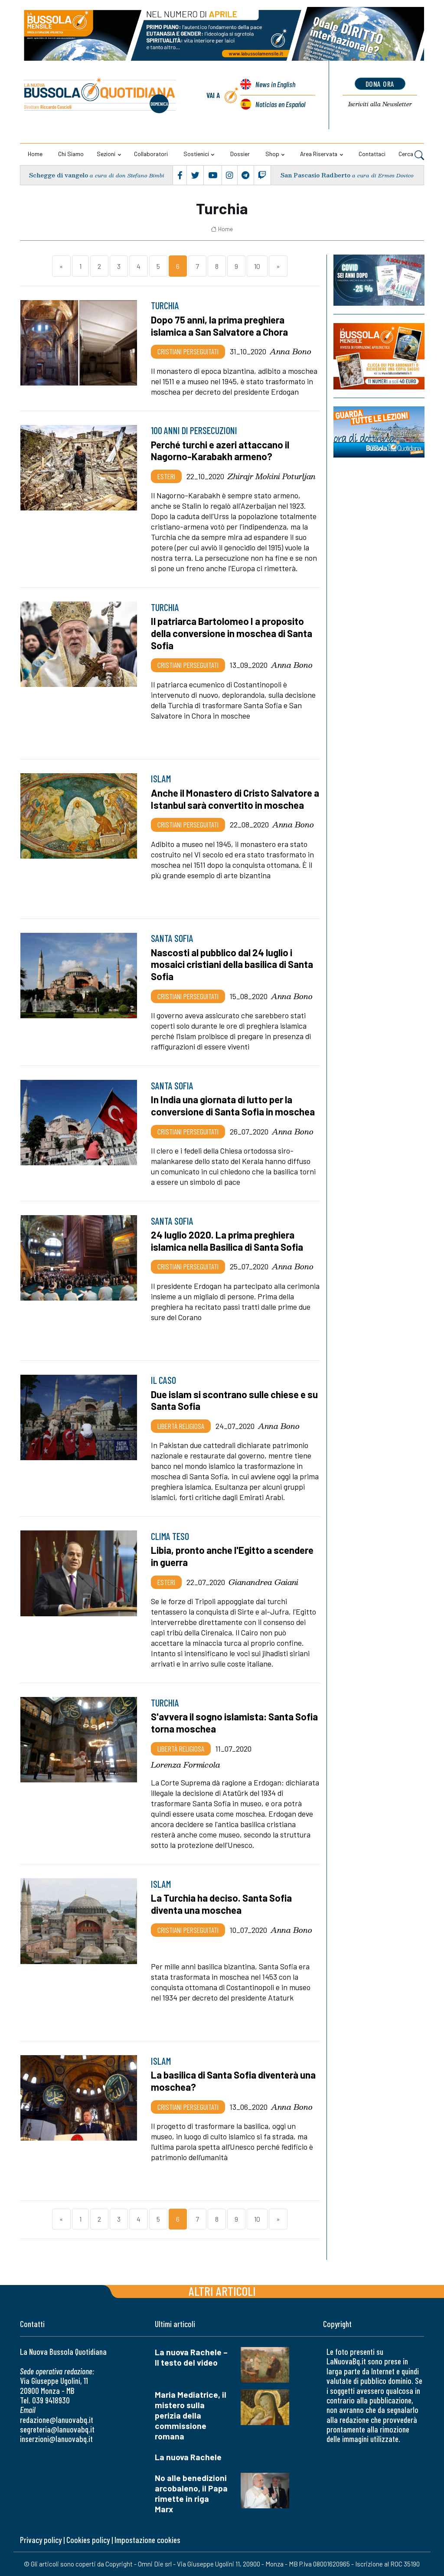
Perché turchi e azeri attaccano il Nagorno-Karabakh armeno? (220, 450)
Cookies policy (88, 2540)
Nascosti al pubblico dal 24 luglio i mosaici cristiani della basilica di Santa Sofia (232, 964)
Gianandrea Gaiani (263, 1582)
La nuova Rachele (188, 2457)
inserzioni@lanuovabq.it (56, 2439)
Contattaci (372, 153)
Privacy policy (41, 2540)
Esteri (166, 476)
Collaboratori (151, 153)
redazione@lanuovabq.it (56, 2420)
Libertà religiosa (180, 1426)
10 (257, 266)
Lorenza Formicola (185, 1764)
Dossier (240, 153)
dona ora (380, 83)
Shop (272, 153)
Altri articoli (222, 2290)
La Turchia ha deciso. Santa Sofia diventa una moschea (221, 1904)
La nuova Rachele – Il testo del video (191, 2357)
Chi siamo (71, 153)
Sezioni (106, 153)
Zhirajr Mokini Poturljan (272, 476)
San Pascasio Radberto (315, 175)
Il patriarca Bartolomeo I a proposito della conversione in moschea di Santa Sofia (231, 633)
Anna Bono (290, 351)
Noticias (280, 104)
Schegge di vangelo (58, 175)
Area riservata (318, 153)
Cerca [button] (411, 154)
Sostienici (196, 153)
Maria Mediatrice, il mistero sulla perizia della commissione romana (190, 2415)
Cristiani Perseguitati (188, 351)
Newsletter (380, 104)
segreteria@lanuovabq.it (57, 2429)
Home (35, 153)
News (275, 84)
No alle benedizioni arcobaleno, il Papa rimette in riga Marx (191, 2493)
